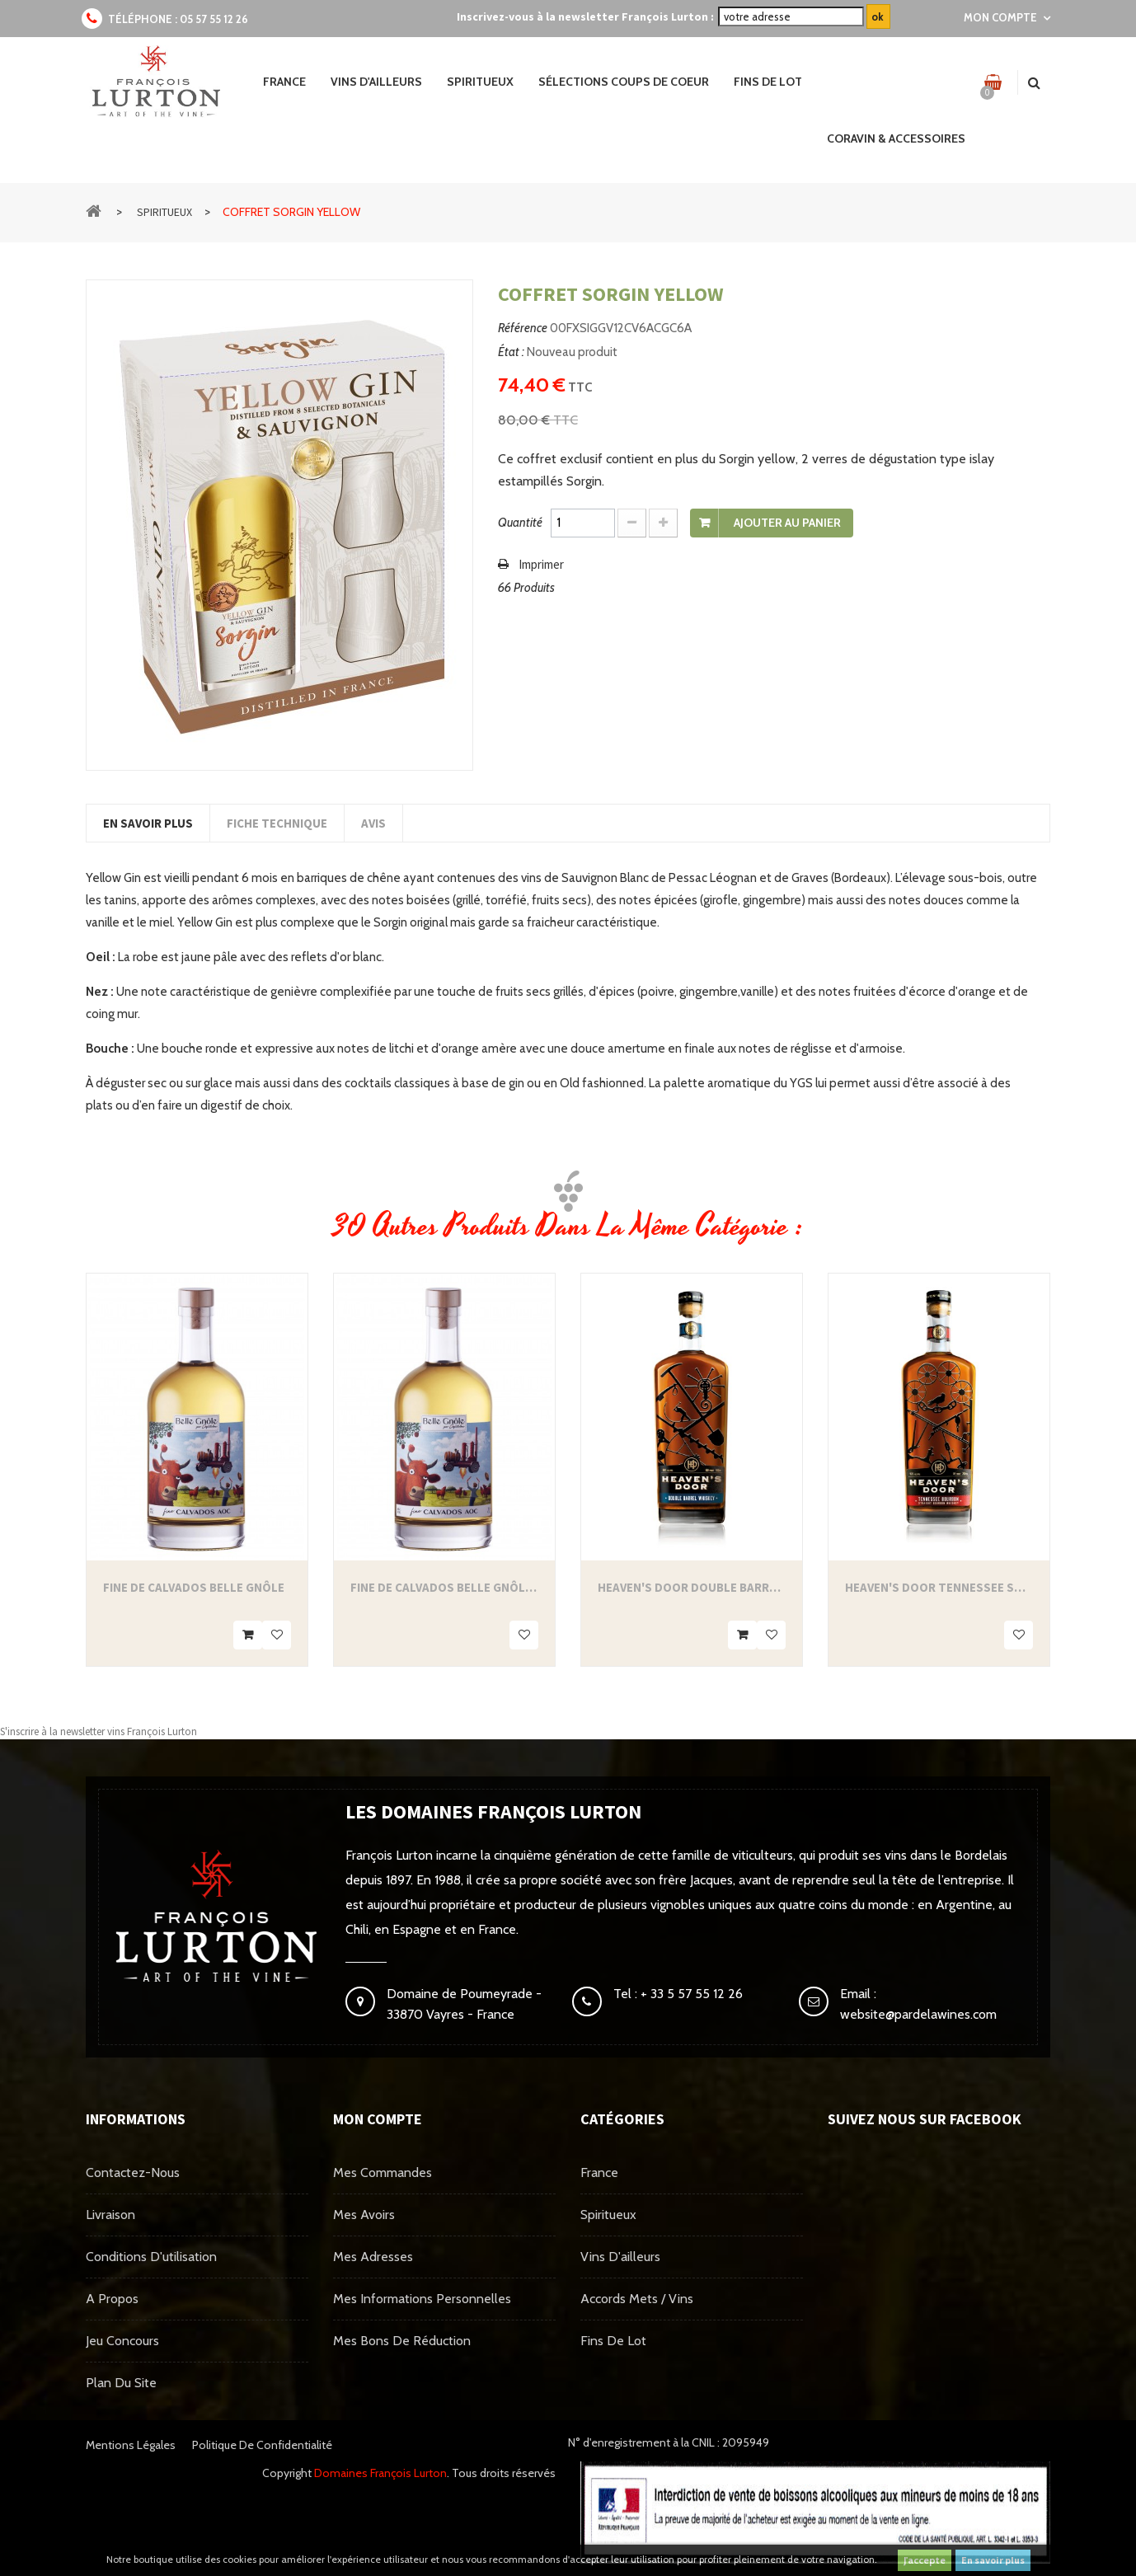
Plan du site (121, 2383)
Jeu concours (122, 2340)
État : (511, 352)
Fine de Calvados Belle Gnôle (193, 1587)
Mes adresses (373, 2256)
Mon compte (377, 2118)
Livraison (110, 2214)
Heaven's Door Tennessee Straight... (939, 1587)
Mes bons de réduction (402, 2340)
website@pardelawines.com (918, 2014)
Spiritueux (608, 2214)
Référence (522, 328)
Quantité (520, 522)
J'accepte (925, 2560)
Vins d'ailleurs (620, 2256)
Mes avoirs (364, 2214)
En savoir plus (993, 2560)
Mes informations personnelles (422, 2298)
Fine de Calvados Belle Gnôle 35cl (444, 1587)
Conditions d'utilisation (151, 2256)
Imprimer (541, 564)
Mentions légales (131, 2445)
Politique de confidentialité (262, 2445)
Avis (373, 823)
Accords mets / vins (636, 2298)
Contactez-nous (133, 2172)
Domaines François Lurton (380, 2473)
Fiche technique (277, 823)
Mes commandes (382, 2172)
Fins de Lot (613, 2340)
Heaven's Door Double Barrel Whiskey (692, 1587)
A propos (112, 2298)
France (599, 2172)
